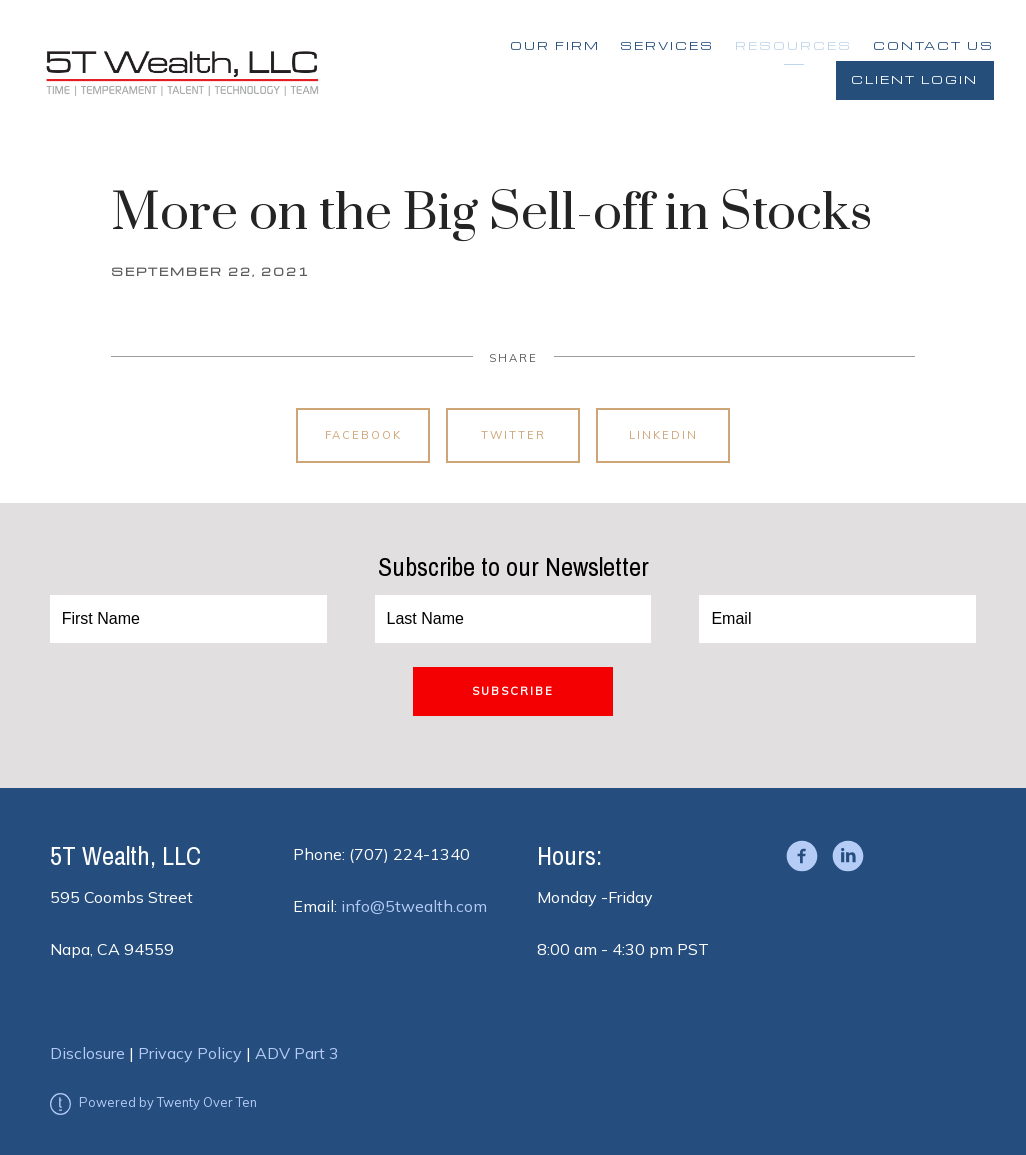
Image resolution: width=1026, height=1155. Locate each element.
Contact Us (933, 45)
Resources (793, 45)
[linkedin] (848, 856)
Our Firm (555, 45)
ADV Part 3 (297, 1053)
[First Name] (188, 619)
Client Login (914, 79)
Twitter (513, 435)
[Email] (837, 619)
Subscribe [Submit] (513, 691)
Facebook (363, 435)
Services (667, 45)
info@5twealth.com (414, 906)
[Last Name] (513, 619)
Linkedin (663, 435)
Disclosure (87, 1053)
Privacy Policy (190, 1053)
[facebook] (802, 856)
